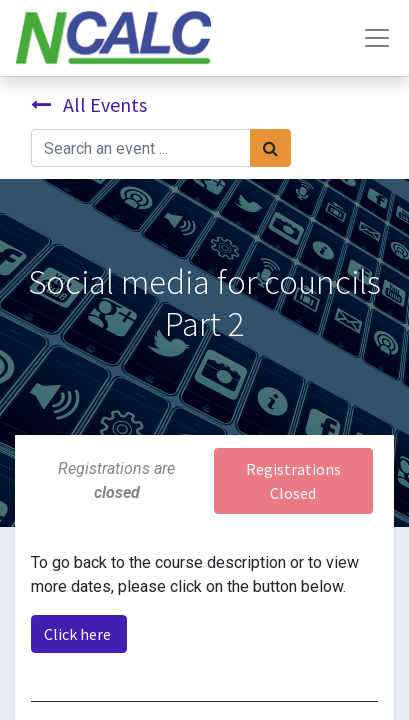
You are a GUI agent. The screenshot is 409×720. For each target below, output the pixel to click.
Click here (79, 634)
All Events (89, 104)
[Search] (270, 148)
